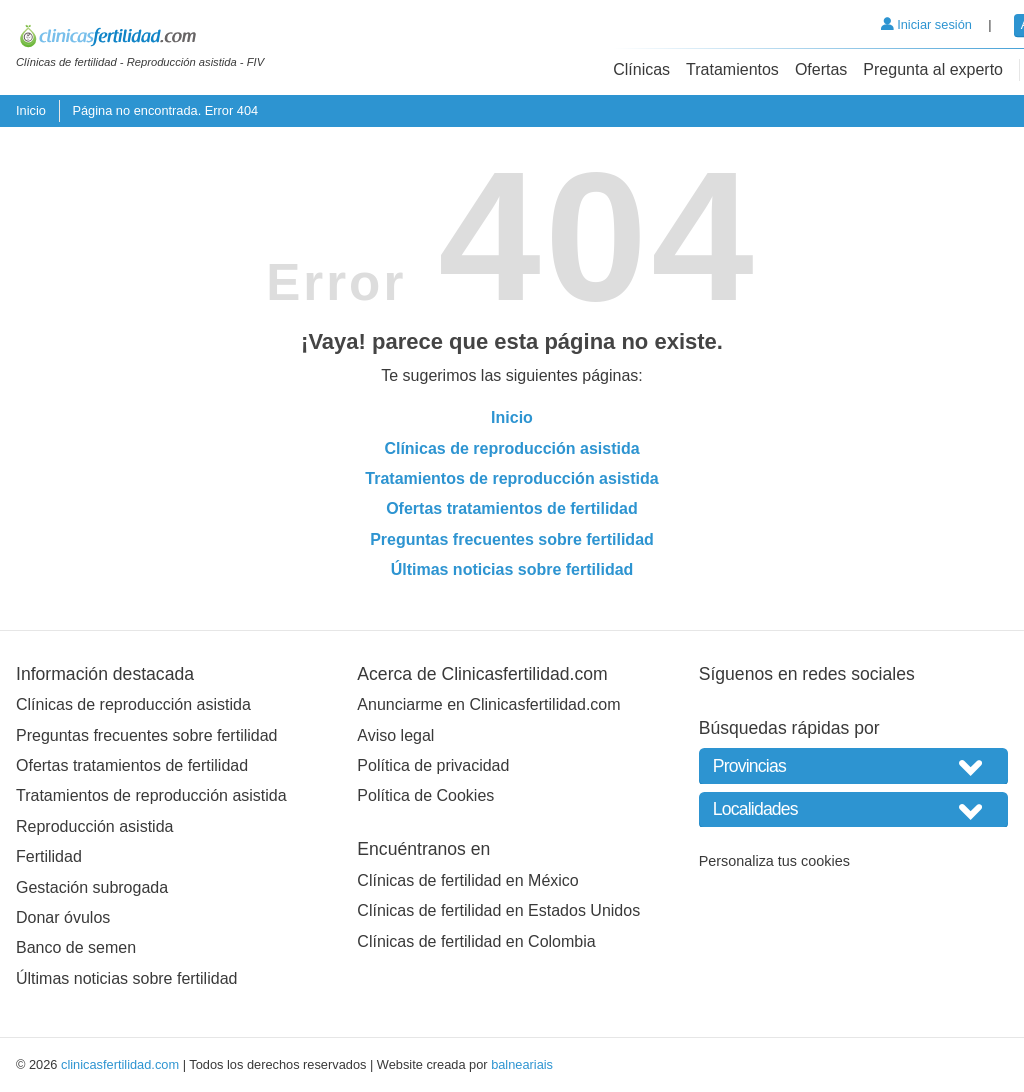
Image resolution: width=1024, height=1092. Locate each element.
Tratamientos (732, 69)
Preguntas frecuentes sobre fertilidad (512, 539)
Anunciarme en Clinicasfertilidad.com (488, 704)
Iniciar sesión (926, 24)
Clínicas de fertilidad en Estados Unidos (498, 910)
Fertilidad (49, 856)
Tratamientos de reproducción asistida (511, 478)
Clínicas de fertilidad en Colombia (476, 941)
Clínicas (641, 69)
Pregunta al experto (933, 69)
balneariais (522, 1064)
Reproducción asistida (94, 826)
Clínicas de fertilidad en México (467, 880)
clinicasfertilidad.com (120, 1064)
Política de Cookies (425, 795)
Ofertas (821, 69)
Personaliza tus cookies (774, 861)
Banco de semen (76, 947)
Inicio (31, 110)
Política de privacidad (433, 765)
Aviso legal (395, 735)
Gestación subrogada (92, 887)
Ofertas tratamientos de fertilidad (512, 508)
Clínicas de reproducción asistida (511, 448)
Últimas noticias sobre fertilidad (512, 569)
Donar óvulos (63, 917)
